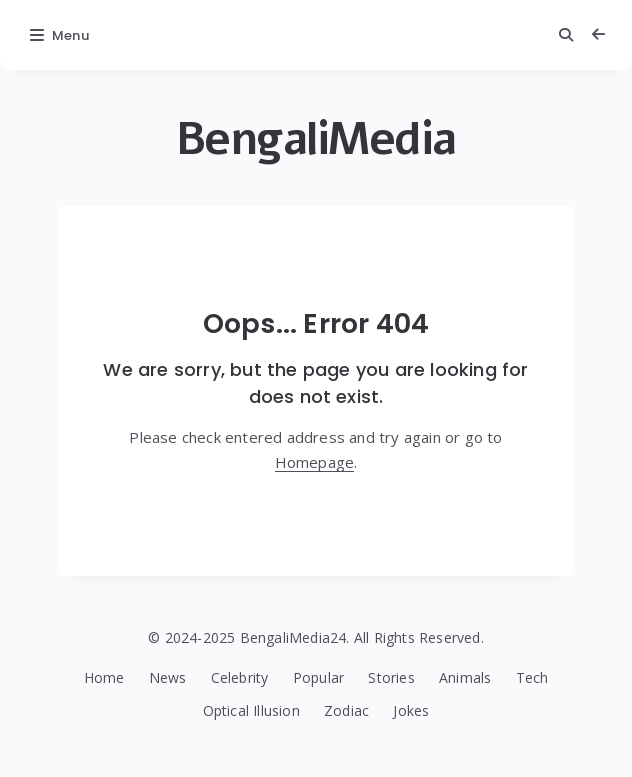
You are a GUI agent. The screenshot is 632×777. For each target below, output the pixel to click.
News (168, 677)
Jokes (411, 710)
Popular (318, 677)
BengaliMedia (316, 139)
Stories (391, 677)
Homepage (315, 462)
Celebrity (240, 677)
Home (104, 677)
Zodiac (346, 710)
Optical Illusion (251, 710)
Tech (532, 677)
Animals (465, 677)
